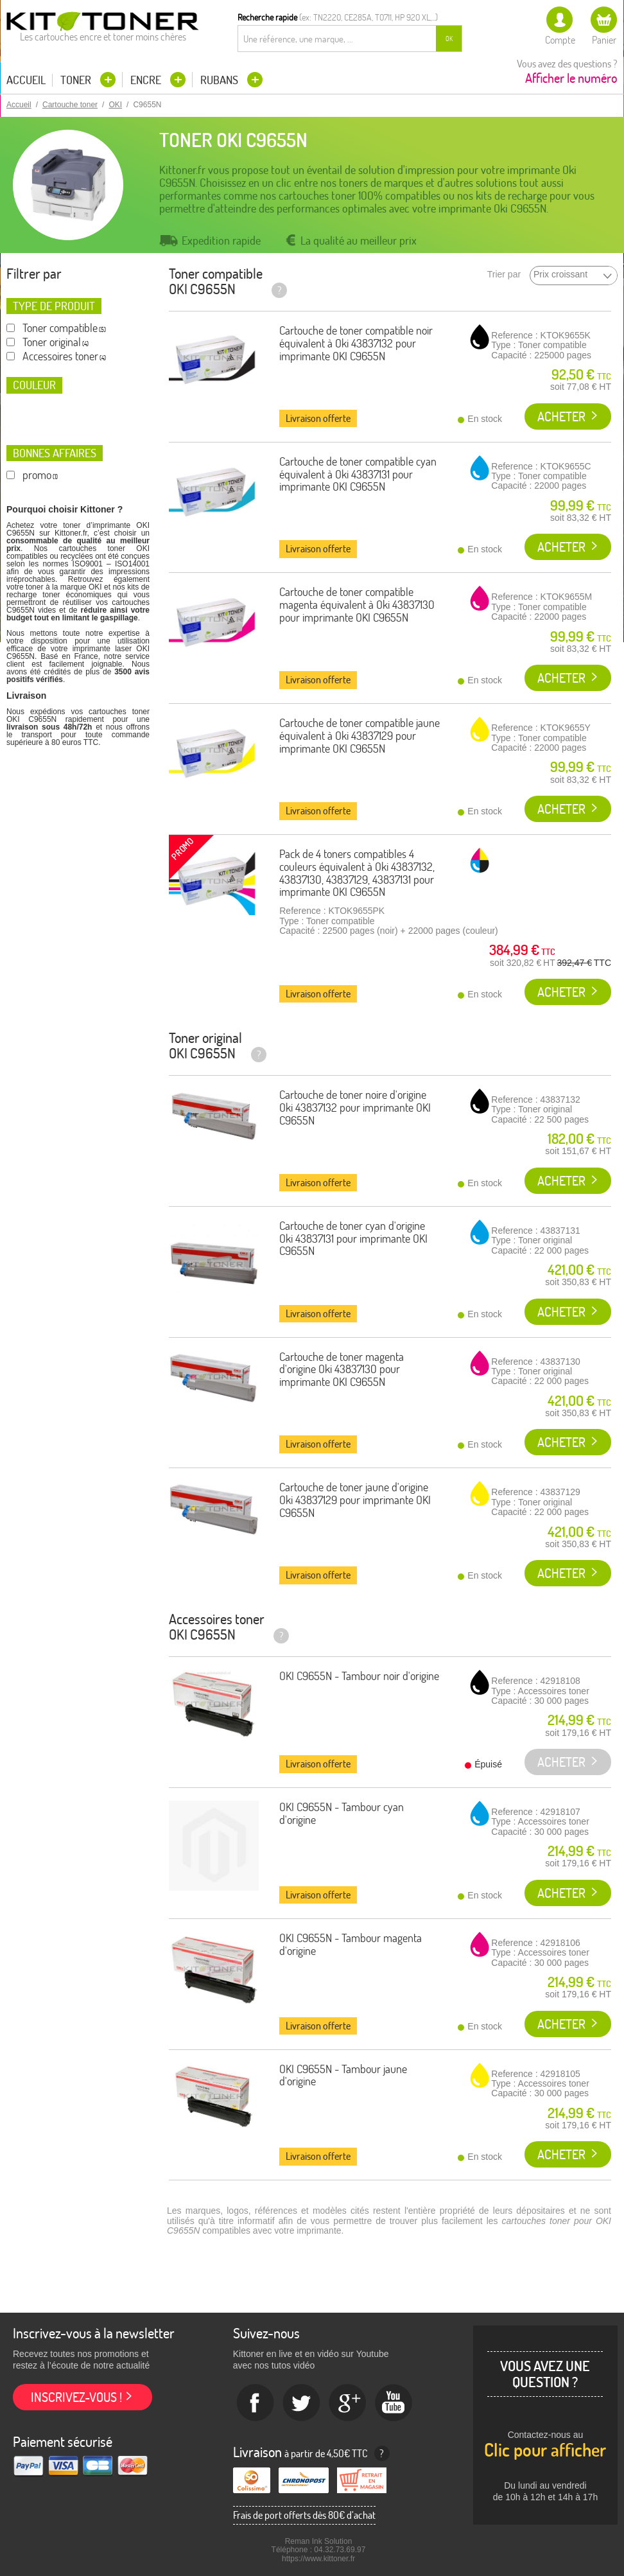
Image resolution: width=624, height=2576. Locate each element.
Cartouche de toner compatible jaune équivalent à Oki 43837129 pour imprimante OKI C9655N (359, 735)
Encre (147, 80)
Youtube (394, 2403)
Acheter (561, 416)
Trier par (504, 274)
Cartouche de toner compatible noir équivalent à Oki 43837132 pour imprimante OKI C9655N (356, 343)
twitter (301, 2403)
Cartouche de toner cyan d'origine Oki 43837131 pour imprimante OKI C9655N (353, 1238)
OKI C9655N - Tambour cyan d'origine (341, 1813)
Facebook (255, 2403)
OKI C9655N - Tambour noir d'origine (359, 1676)
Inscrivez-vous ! (76, 2397)
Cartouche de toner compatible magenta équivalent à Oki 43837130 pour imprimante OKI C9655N (357, 604)
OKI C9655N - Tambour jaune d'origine (343, 2075)
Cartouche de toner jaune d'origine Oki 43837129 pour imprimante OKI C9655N (355, 1500)
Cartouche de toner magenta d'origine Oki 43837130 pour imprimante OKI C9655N (341, 1369)
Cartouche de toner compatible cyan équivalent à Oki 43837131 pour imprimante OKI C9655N (358, 474)
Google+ (348, 2403)
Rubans (220, 80)
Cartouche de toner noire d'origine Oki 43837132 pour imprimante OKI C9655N (355, 1107)
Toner (77, 80)
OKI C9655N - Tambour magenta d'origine (350, 1944)
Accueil (26, 80)
